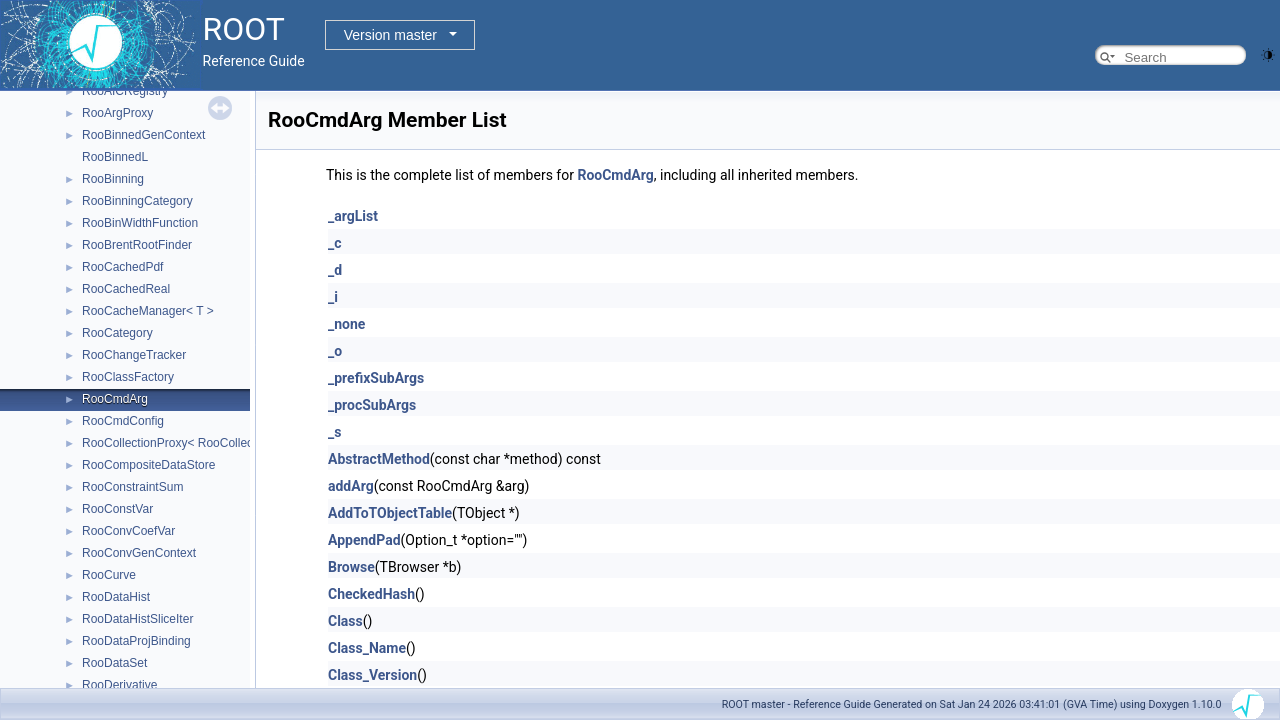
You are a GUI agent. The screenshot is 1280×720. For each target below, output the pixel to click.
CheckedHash (371, 594)
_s (334, 432)
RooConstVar (117, 509)
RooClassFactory (128, 377)
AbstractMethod (379, 459)
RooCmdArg (115, 399)
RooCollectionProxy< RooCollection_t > (187, 443)
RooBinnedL (115, 157)
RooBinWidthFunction (140, 223)
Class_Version (372, 675)
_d (335, 270)
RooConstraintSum (132, 487)
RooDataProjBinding (136, 641)
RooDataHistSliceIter (137, 619)
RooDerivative (119, 685)
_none (346, 324)
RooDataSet (114, 663)
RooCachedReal (126, 289)
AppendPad (364, 540)
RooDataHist (116, 597)
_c (335, 243)
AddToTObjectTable (390, 513)
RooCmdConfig (123, 421)
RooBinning (113, 179)
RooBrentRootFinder (137, 245)
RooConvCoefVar (128, 531)
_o (335, 351)
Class (345, 621)
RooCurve (109, 575)
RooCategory (117, 333)
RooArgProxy (117, 113)
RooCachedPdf (122, 267)
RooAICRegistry (125, 91)
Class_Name (367, 648)
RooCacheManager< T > (148, 311)
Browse (351, 567)
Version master (390, 35)
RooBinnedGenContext (143, 135)
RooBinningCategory (137, 201)
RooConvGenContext (139, 553)
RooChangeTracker (134, 355)
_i (333, 297)
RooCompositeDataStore (148, 465)
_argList (353, 216)
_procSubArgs (372, 405)
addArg (351, 486)
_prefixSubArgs (376, 378)
